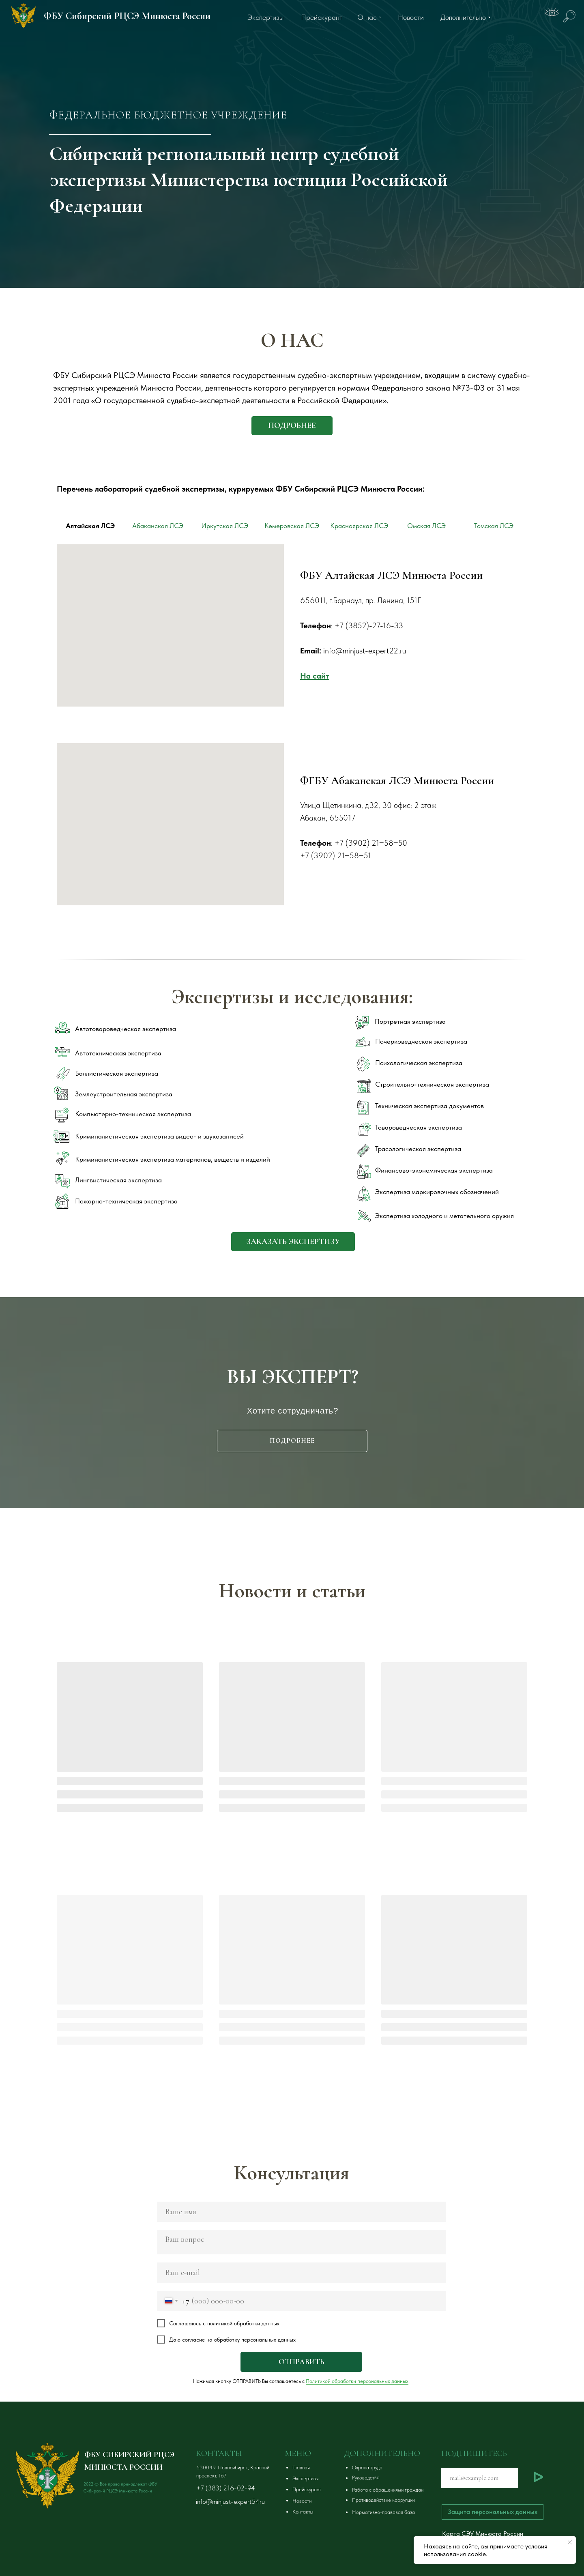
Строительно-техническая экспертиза (432, 1084)
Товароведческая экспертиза (418, 1127)
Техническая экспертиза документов (429, 1106)
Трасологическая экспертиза (418, 1149)
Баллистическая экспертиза (116, 1073)
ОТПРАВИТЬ (301, 2361)
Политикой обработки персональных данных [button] (357, 2381)
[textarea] (301, 2242)
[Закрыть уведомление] (570, 2542)
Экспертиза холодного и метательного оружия (444, 1216)
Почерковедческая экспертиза (421, 1041)
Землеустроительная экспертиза (123, 1094)
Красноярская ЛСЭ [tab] (359, 526)
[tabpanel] (292, 643)
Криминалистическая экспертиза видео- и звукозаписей (159, 1136)
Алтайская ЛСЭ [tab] (90, 526)
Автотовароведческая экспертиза (125, 1029)
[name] (301, 2212)
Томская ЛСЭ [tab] (493, 526)
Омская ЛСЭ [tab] (426, 526)
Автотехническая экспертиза (118, 1053)
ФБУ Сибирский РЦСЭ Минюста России (127, 16)
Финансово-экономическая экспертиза (434, 1170)
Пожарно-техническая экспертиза (126, 1201)
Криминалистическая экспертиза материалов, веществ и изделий (172, 1159)
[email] (301, 2272)
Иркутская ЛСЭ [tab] (224, 526)
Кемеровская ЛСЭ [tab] (291, 526)
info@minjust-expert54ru (230, 2501)
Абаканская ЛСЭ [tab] (157, 526)
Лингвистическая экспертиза (118, 1180)
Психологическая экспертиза (418, 1063)
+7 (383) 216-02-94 (225, 2488)
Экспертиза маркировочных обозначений (437, 1192)
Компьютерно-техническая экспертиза (133, 1114)
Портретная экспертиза (410, 1021)
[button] (293, 1241)
